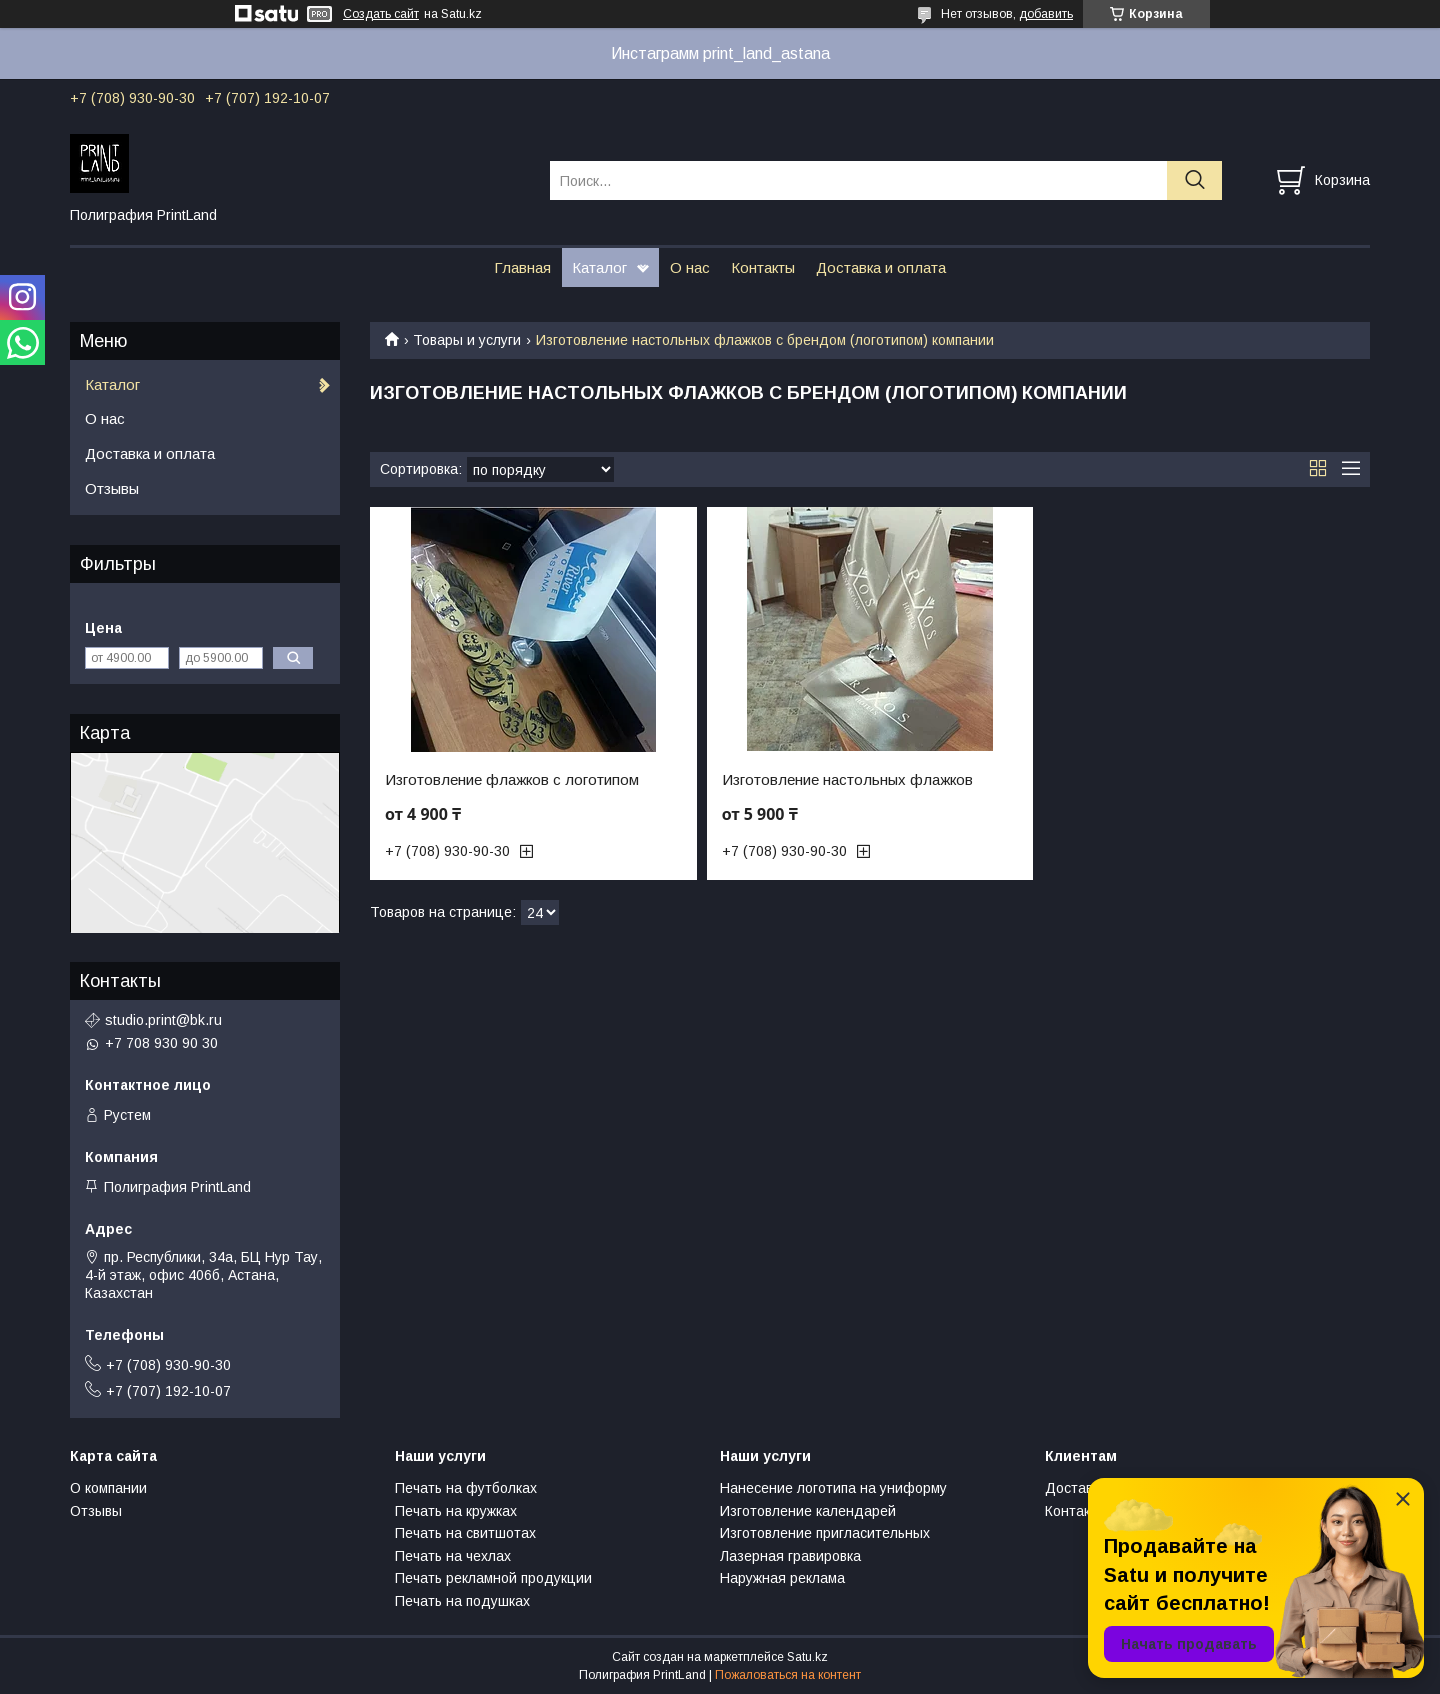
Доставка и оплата (881, 267)
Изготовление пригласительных (825, 1533)
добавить (1046, 14)
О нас (690, 267)
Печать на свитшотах (465, 1533)
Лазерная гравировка (790, 1556)
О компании (108, 1488)
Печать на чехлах (453, 1556)
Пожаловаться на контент (788, 1675)
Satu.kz (807, 1657)
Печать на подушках (462, 1601)
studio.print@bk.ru (163, 1020)
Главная (522, 267)
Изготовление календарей (808, 1511)
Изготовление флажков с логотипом (512, 780)
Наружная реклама (782, 1578)
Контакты (763, 267)
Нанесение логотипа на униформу (833, 1488)
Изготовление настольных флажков (847, 780)
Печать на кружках (456, 1511)
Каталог (599, 267)
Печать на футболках (466, 1488)
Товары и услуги (467, 340)
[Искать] (1194, 180)
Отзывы (112, 488)
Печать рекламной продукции (493, 1578)
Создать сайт (381, 14)
